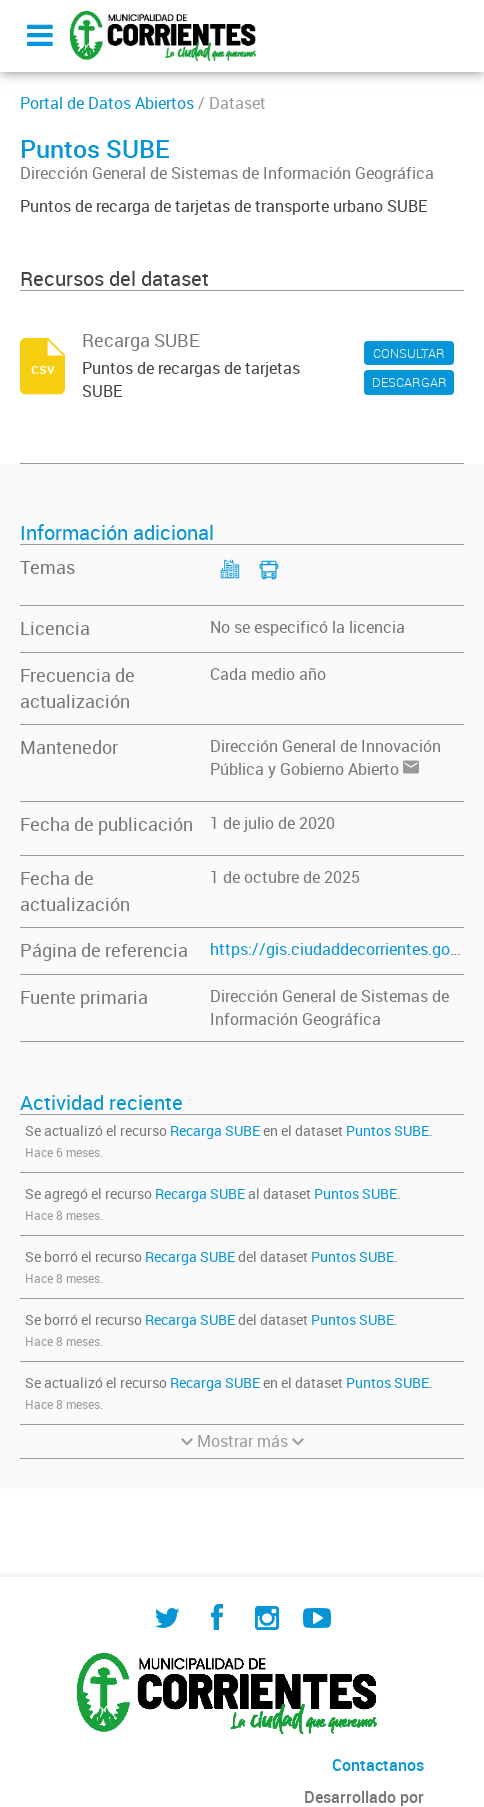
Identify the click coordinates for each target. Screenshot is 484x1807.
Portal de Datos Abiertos (107, 103)
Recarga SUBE (215, 1130)
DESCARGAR (409, 382)
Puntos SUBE (387, 1130)
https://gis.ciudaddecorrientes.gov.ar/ (346, 949)
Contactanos (378, 1765)
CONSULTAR (409, 353)
